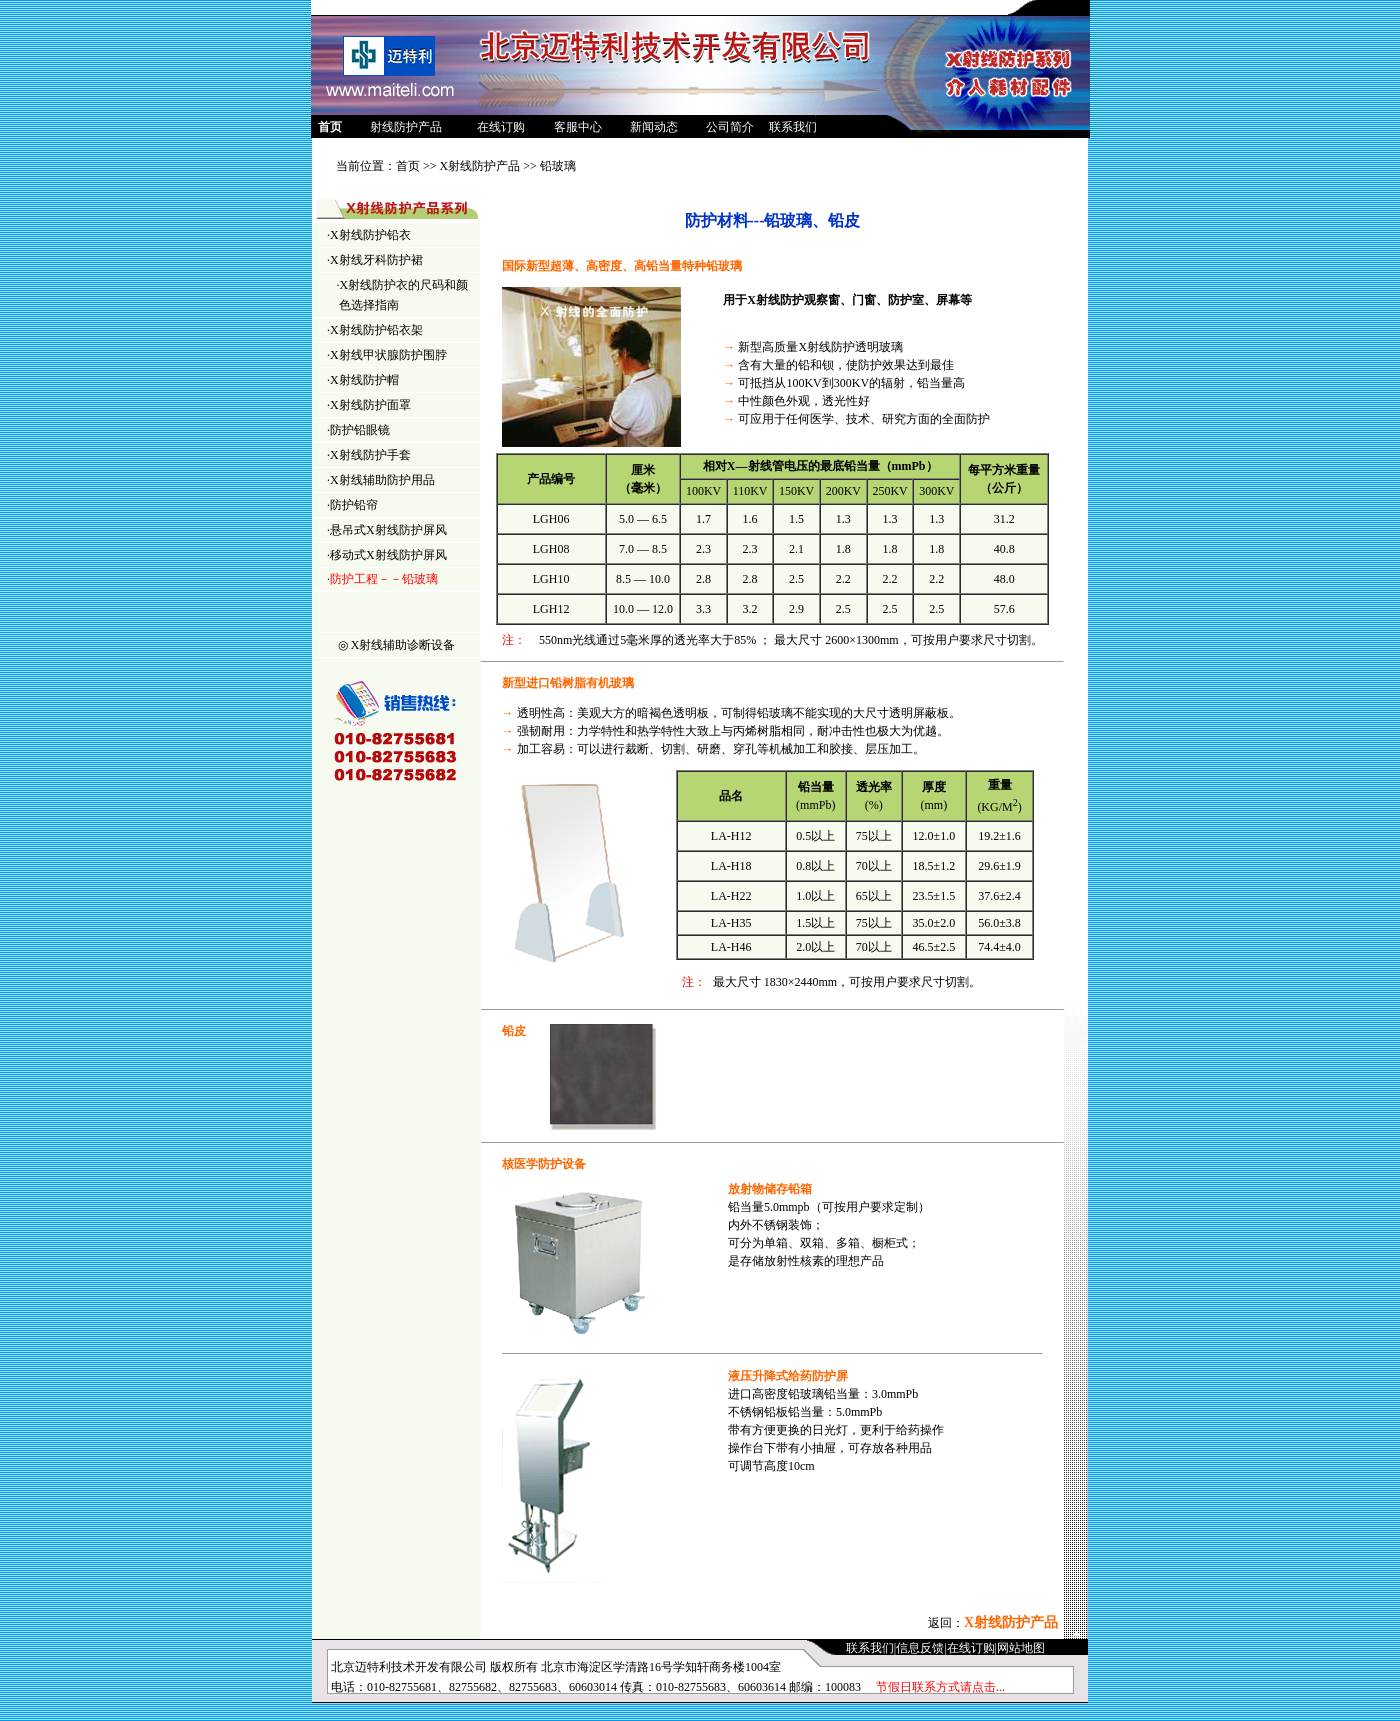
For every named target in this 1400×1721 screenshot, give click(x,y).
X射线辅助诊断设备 (403, 645)
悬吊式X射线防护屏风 (388, 530)
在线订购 (501, 127)
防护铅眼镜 (360, 430)
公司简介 (730, 127)
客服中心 (578, 127)
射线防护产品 (406, 127)
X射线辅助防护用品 (382, 480)
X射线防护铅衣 (370, 235)
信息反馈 (920, 1648)
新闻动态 (654, 127)
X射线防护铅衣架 (376, 330)
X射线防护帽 (364, 380)
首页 (408, 166)
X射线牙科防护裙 (376, 260)
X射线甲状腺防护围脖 (388, 355)
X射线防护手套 (370, 455)
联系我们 (793, 127)
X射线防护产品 (480, 166)
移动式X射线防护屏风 (388, 555)
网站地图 (1021, 1648)
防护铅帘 (354, 505)
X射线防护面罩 (370, 405)
